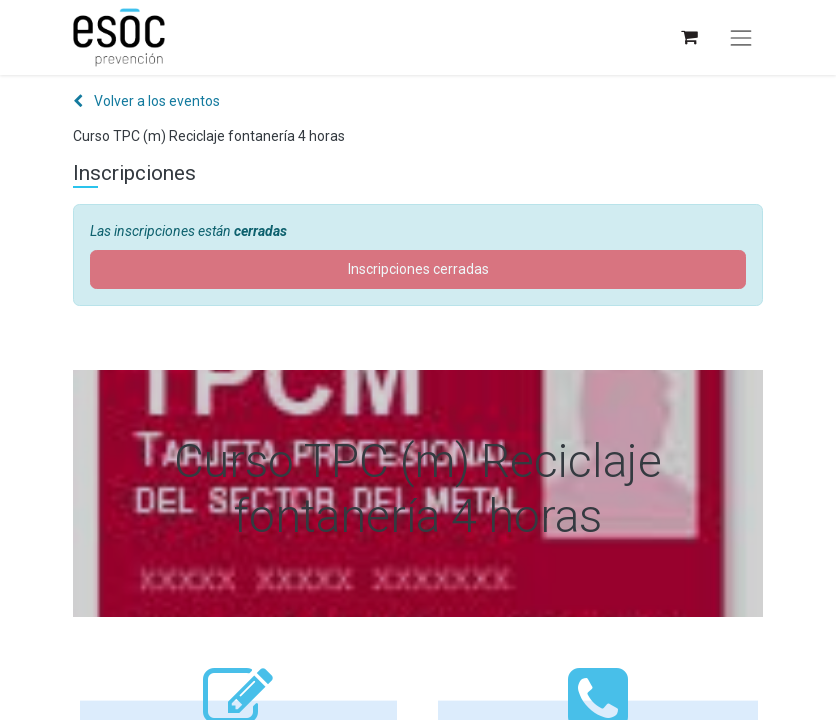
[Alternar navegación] (741, 38)
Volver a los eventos (146, 101)
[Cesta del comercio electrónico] (688, 37)
